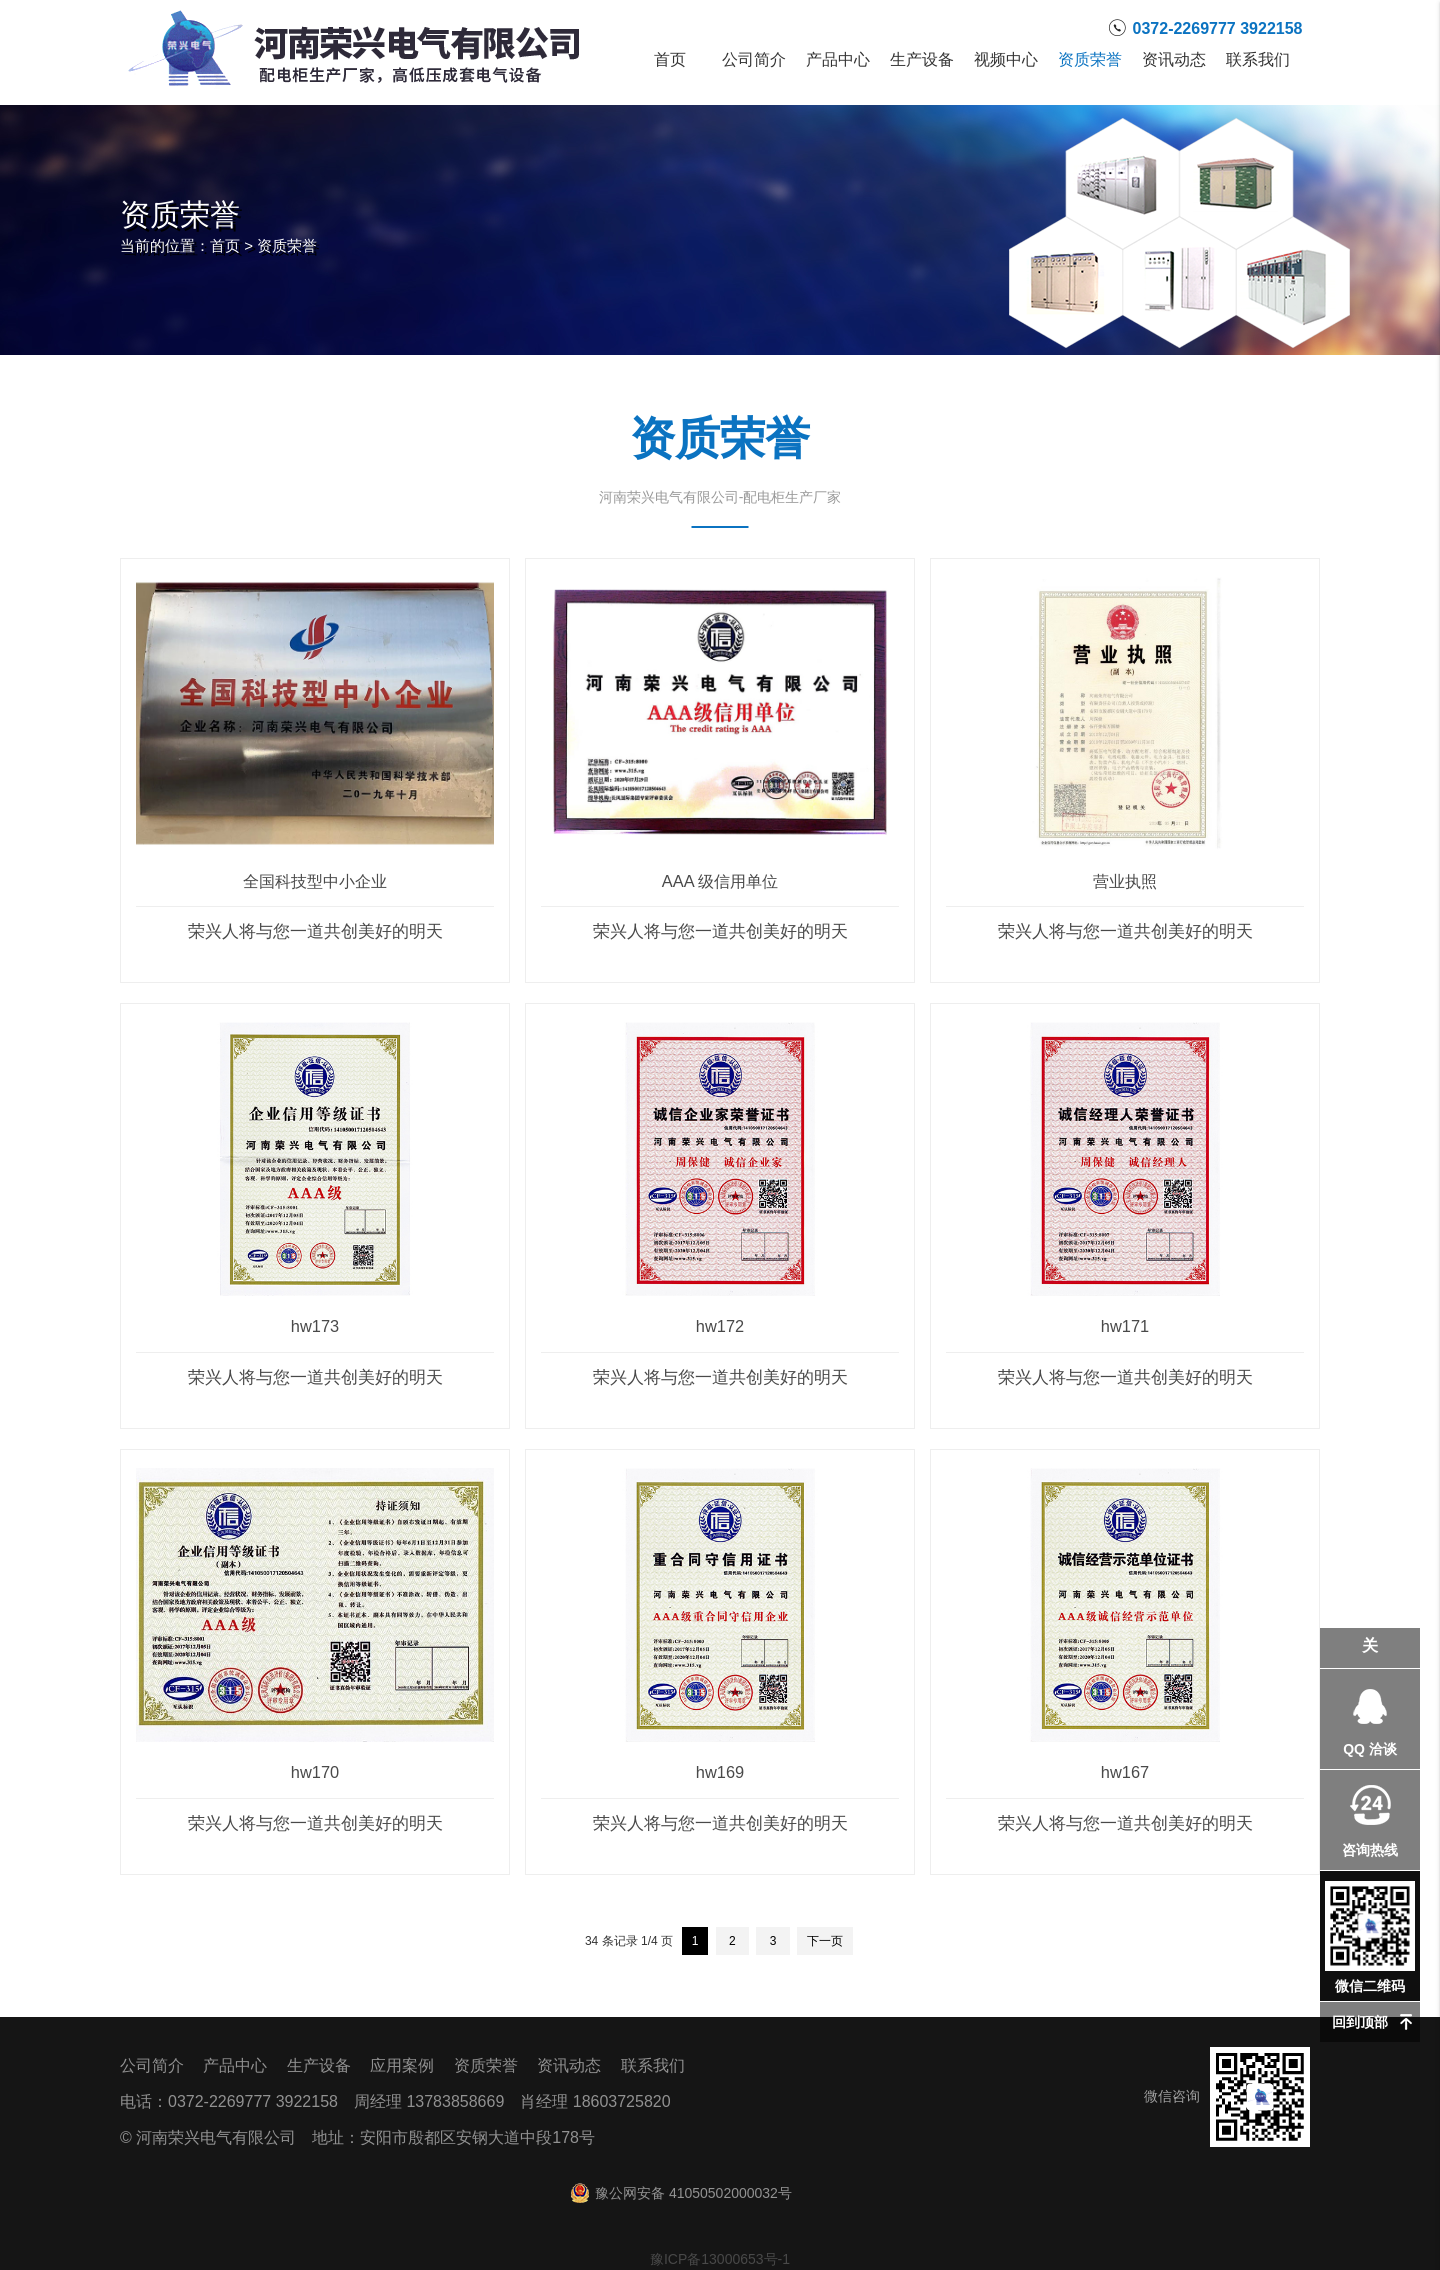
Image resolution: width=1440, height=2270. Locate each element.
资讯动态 (1174, 60)
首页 (670, 60)
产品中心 (838, 60)
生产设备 (922, 60)
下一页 (825, 1941)
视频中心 (1006, 60)
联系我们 (1258, 60)
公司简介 (754, 60)
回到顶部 (1360, 2022)
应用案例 (402, 2065)
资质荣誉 (1090, 60)
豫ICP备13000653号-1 (720, 2259)
